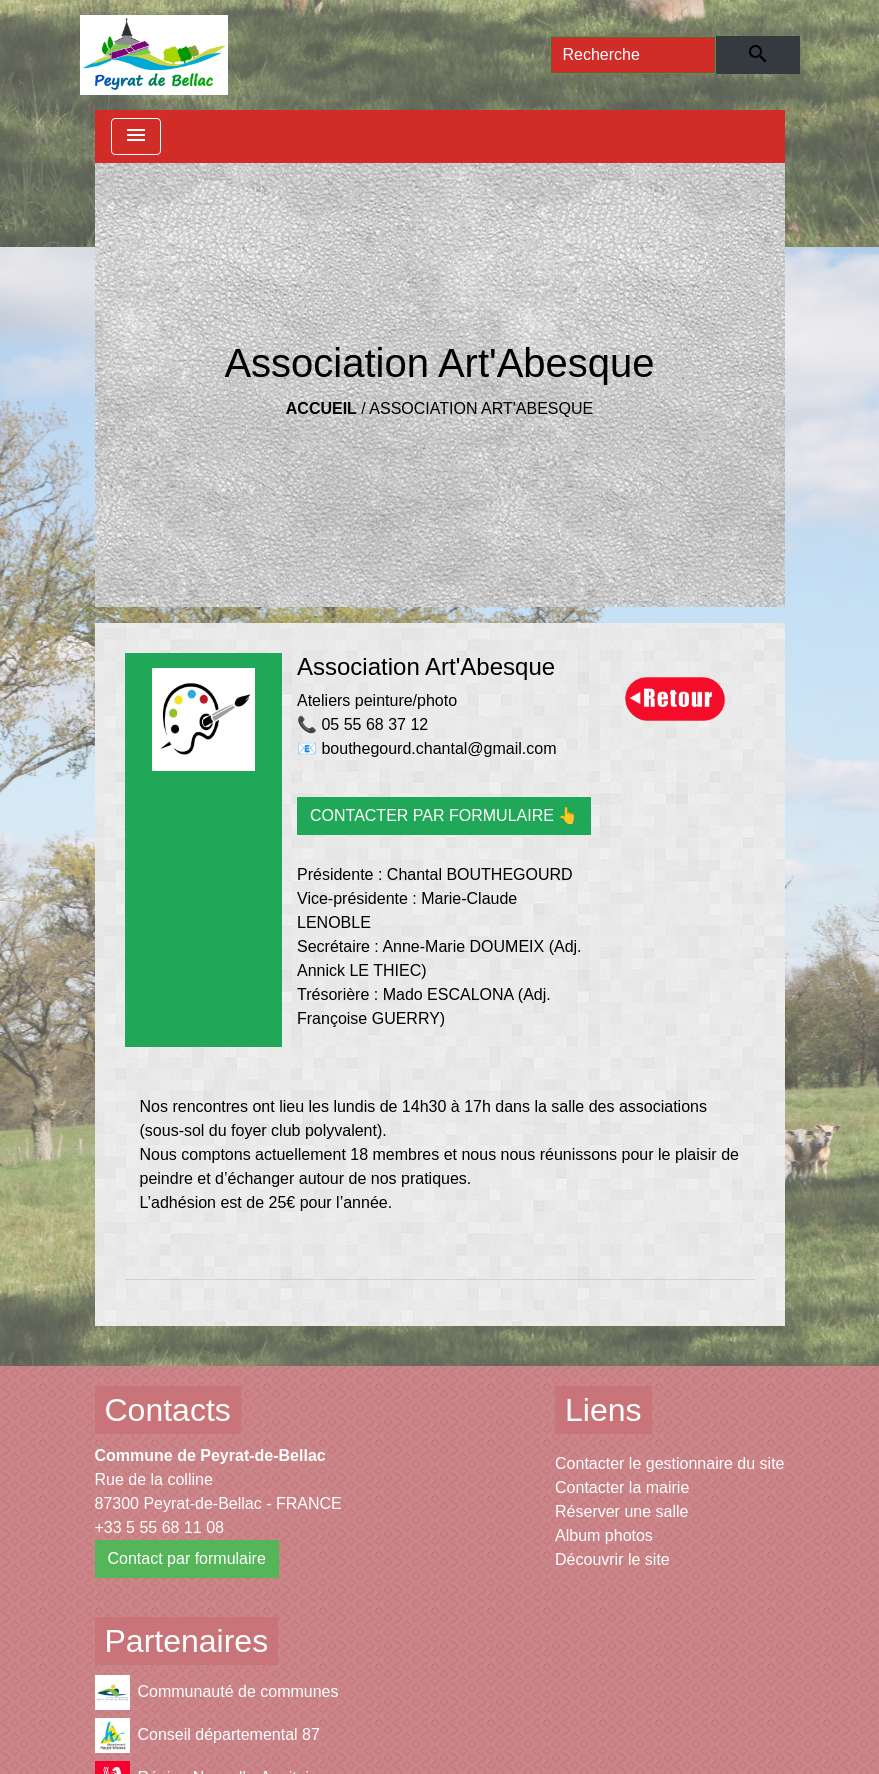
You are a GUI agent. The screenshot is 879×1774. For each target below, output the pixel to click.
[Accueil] (154, 55)
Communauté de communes (217, 1692)
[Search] (633, 55)
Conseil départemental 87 (207, 1735)
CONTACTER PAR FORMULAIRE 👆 (444, 815)
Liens (603, 1410)
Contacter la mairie (622, 1487)
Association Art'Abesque (481, 408)
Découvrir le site (612, 1559)
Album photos (604, 1535)
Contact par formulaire (187, 1558)
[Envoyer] (757, 55)
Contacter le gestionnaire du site (669, 1463)
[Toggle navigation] (136, 136)
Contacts (168, 1410)
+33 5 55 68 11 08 (159, 1527)
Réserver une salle (621, 1511)
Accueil (321, 408)
